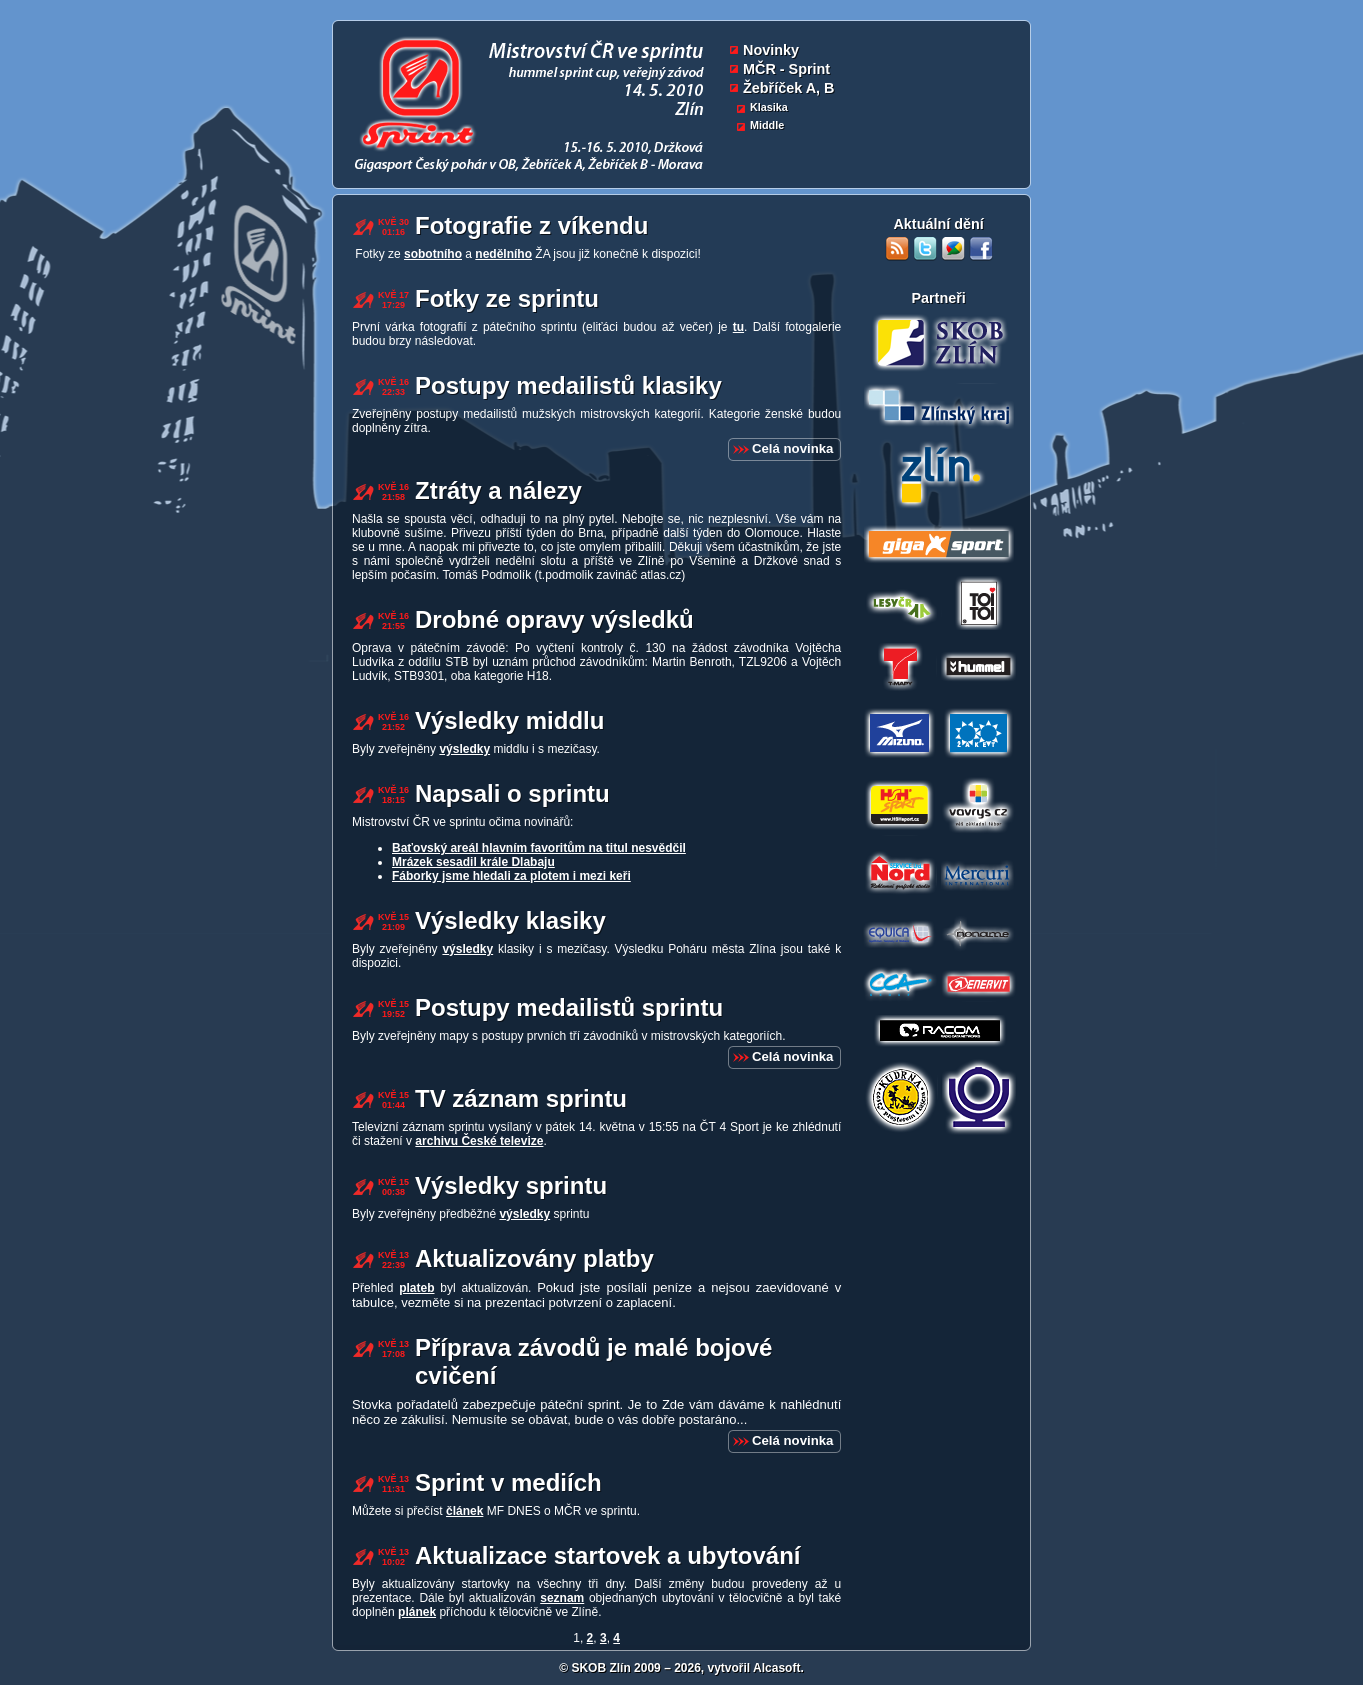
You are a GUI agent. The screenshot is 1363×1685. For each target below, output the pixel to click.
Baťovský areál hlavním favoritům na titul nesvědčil (539, 848)
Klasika (769, 107)
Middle (767, 125)
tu (738, 327)
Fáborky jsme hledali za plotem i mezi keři (511, 876)
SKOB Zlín (600, 1668)
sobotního (433, 254)
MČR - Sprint (786, 69)
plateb (416, 1288)
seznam (562, 1598)
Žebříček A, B (788, 88)
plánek (417, 1612)
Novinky (771, 50)
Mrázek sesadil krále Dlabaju (473, 862)
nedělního (503, 254)
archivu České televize (479, 1141)
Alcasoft (776, 1668)
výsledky (464, 749)
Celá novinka (792, 448)
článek (464, 1511)
